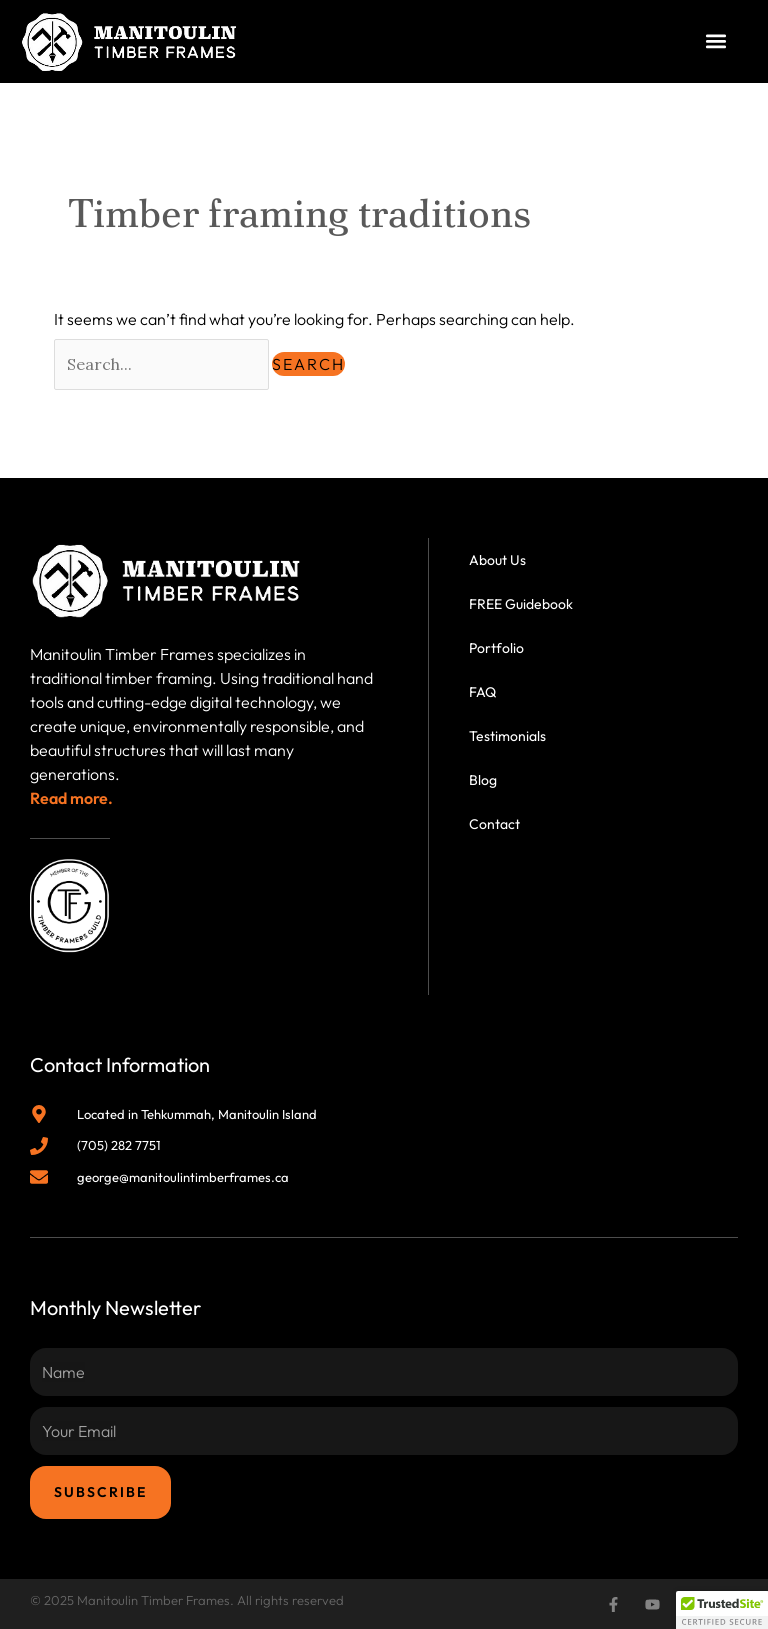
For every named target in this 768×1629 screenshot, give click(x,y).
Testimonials (507, 736)
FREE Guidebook (521, 604)
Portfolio (496, 648)
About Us (497, 560)
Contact (494, 824)
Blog (483, 780)
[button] (716, 41)
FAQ (482, 692)
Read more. (71, 798)
